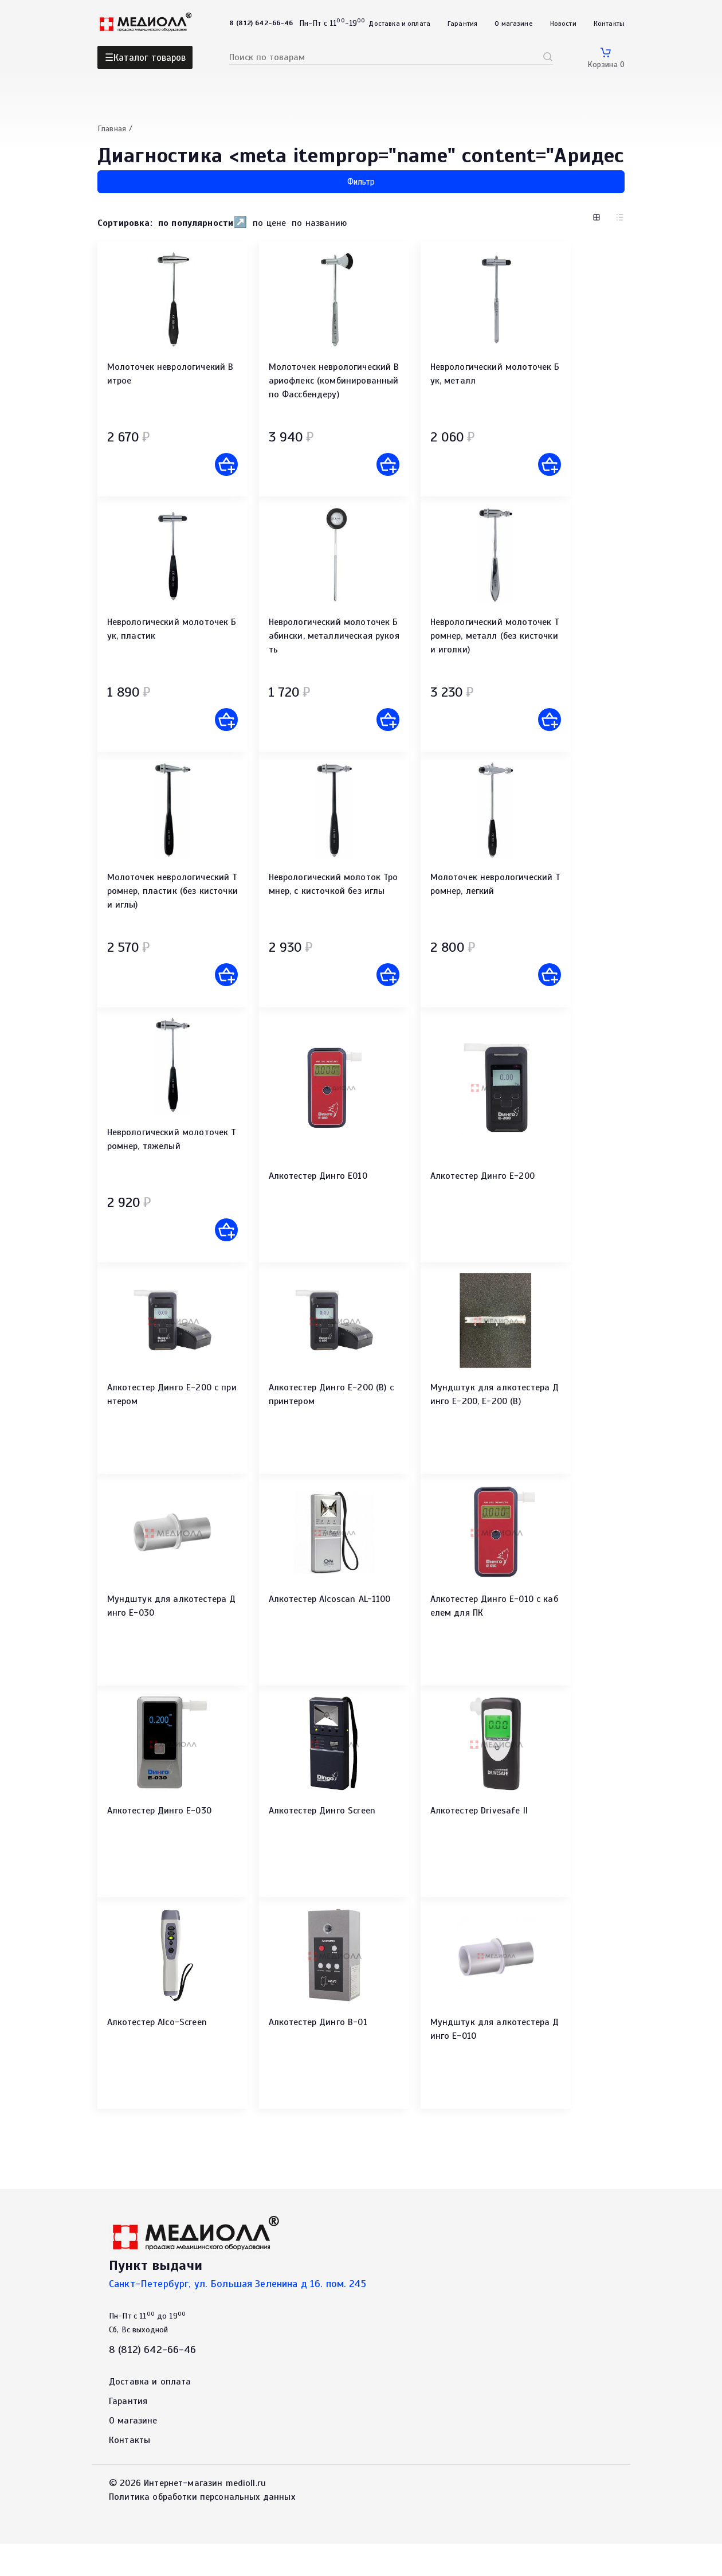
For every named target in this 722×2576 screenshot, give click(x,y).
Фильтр (361, 181)
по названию (319, 223)
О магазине (514, 23)
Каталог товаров (149, 58)
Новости (563, 23)
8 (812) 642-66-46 (153, 2381)
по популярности (195, 223)
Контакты (609, 23)
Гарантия (462, 23)
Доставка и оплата (399, 23)
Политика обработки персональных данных (202, 2529)
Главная (111, 129)
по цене (269, 223)
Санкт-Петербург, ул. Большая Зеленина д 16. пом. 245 (237, 2315)
